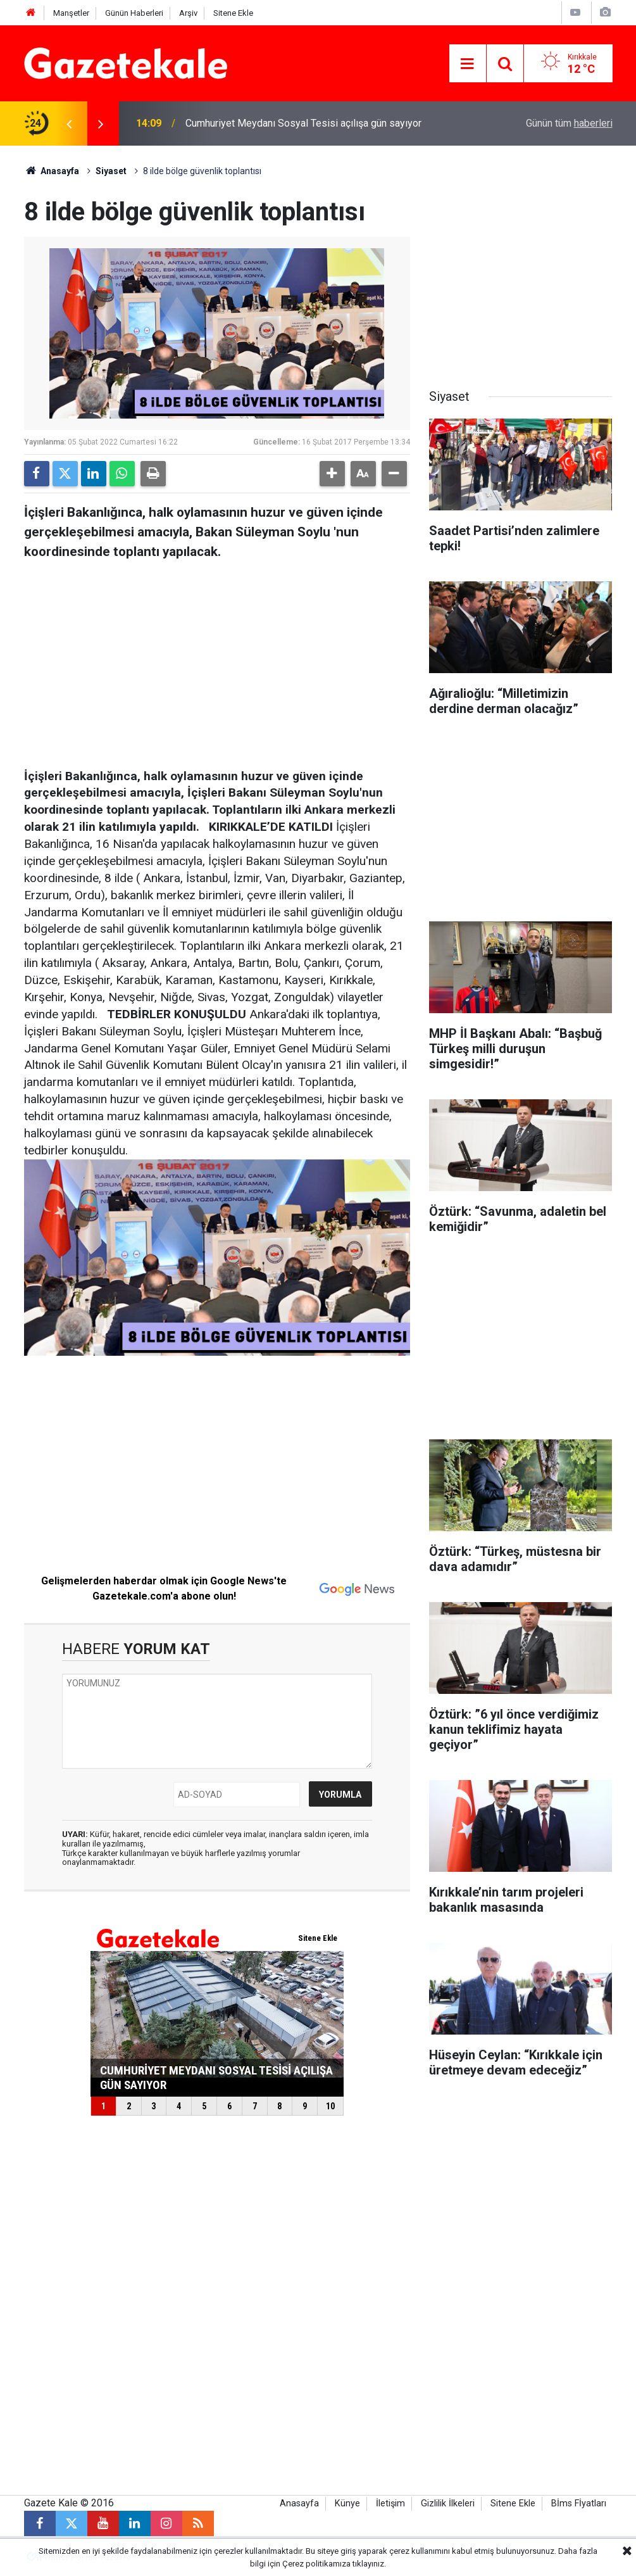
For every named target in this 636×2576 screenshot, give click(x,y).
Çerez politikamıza (316, 2563)
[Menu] (467, 64)
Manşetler (71, 13)
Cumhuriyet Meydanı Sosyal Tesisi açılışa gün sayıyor (303, 123)
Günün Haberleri (134, 13)
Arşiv (188, 13)
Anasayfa (52, 171)
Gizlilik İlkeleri (448, 2503)
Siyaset (111, 171)
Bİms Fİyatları (578, 2503)
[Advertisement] (217, 660)
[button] (332, 473)
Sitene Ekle (233, 13)
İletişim (390, 2503)
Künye (347, 2503)
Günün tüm (569, 123)
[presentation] (69, 123)
